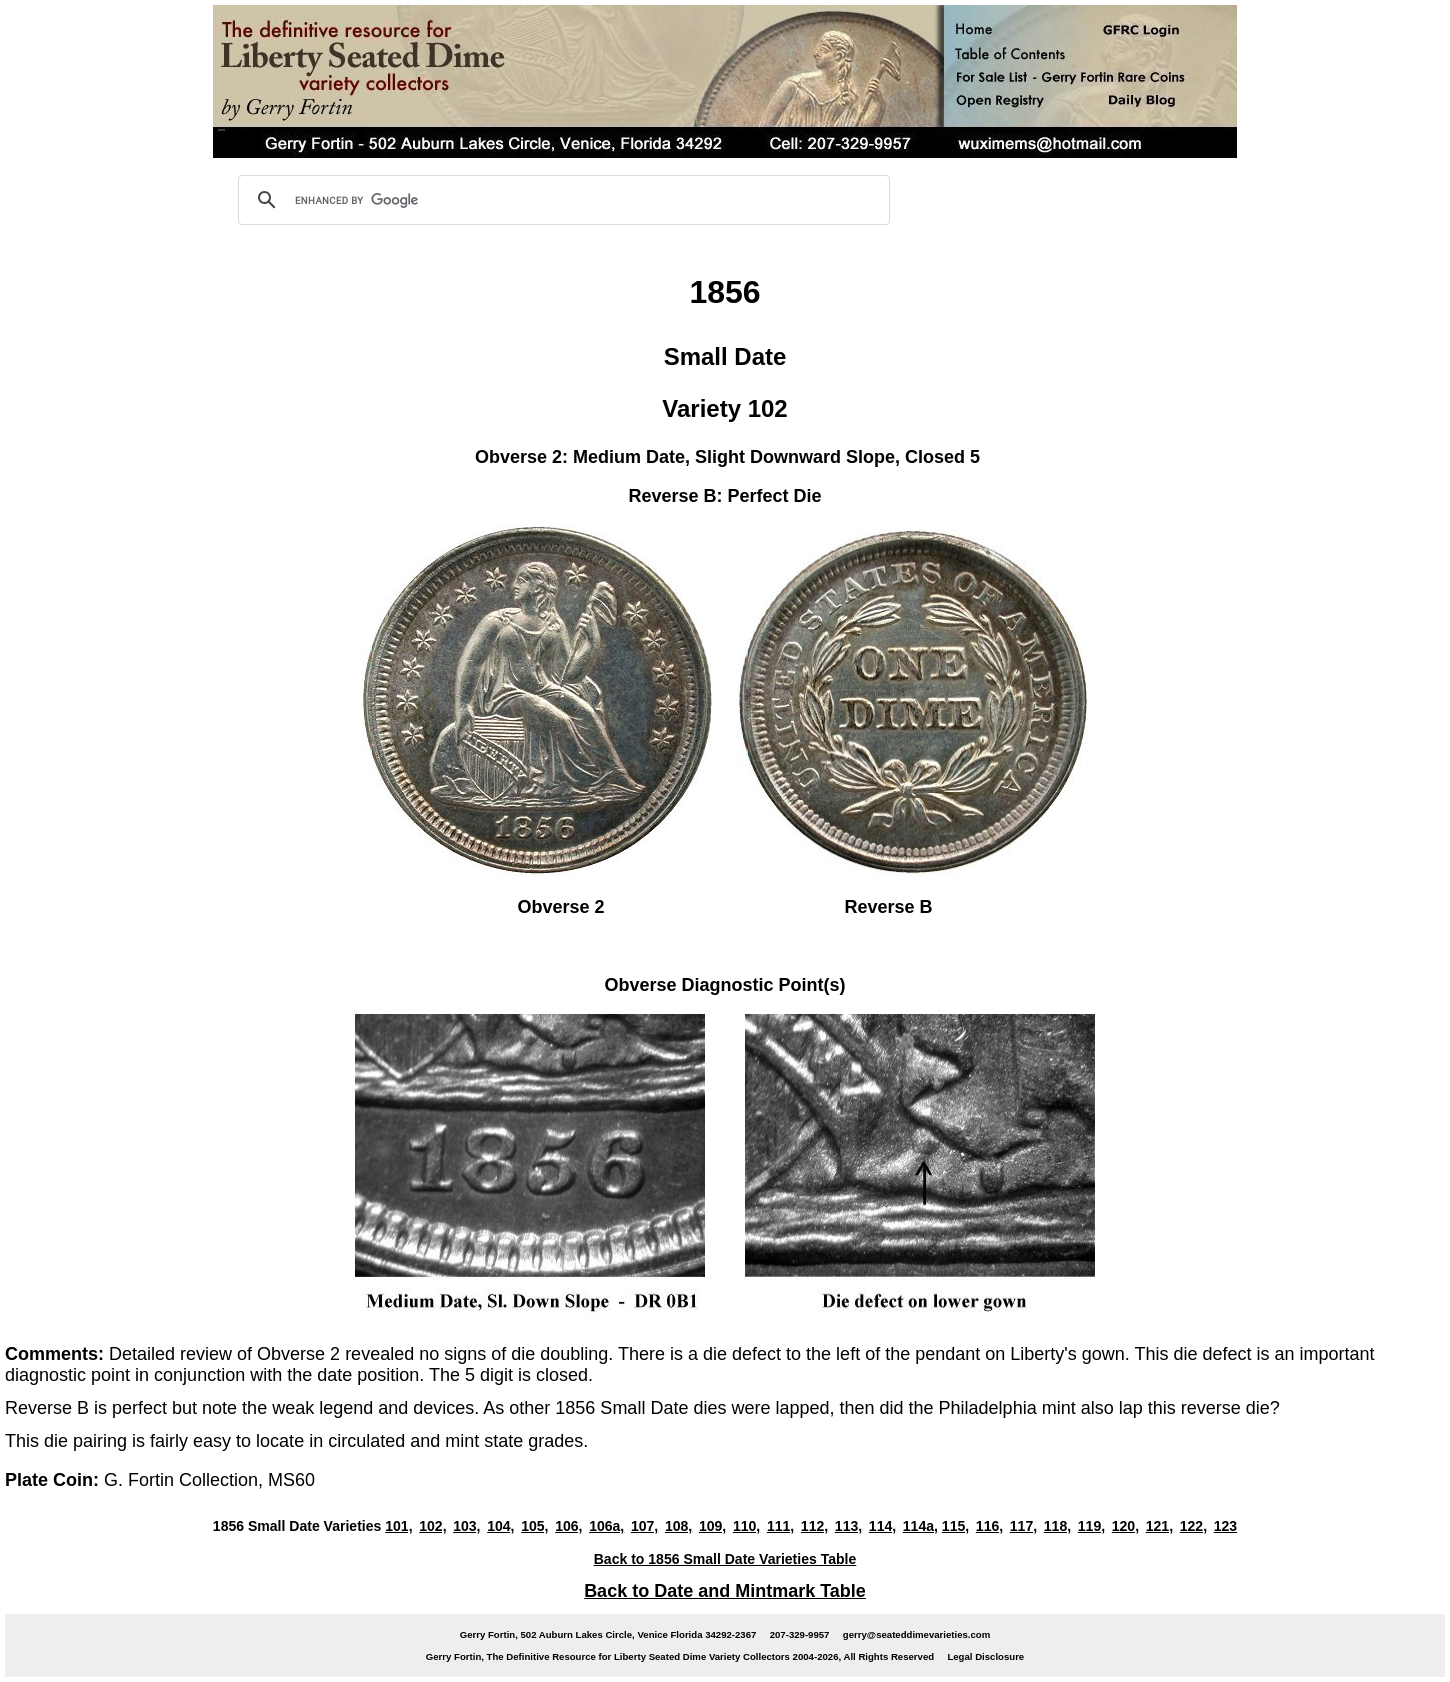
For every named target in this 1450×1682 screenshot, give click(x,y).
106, (568, 1526)
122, (1193, 1526)
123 (1225, 1526)
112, (814, 1526)
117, (1023, 1526)
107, (644, 1526)
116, (989, 1526)
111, (780, 1526)
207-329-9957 (800, 1634)
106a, (606, 1526)
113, (848, 1526)
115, (955, 1526)
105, (534, 1526)
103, (466, 1526)
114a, (920, 1526)
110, (746, 1526)
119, (1091, 1526)
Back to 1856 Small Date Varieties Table (725, 1559)
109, (712, 1526)
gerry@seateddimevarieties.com (916, 1634)
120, (1125, 1526)
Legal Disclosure (985, 1656)
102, (432, 1526)
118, (1057, 1526)
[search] (561, 200)
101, (398, 1526)
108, (678, 1526)
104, (500, 1526)
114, (882, 1526)
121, (1159, 1526)
